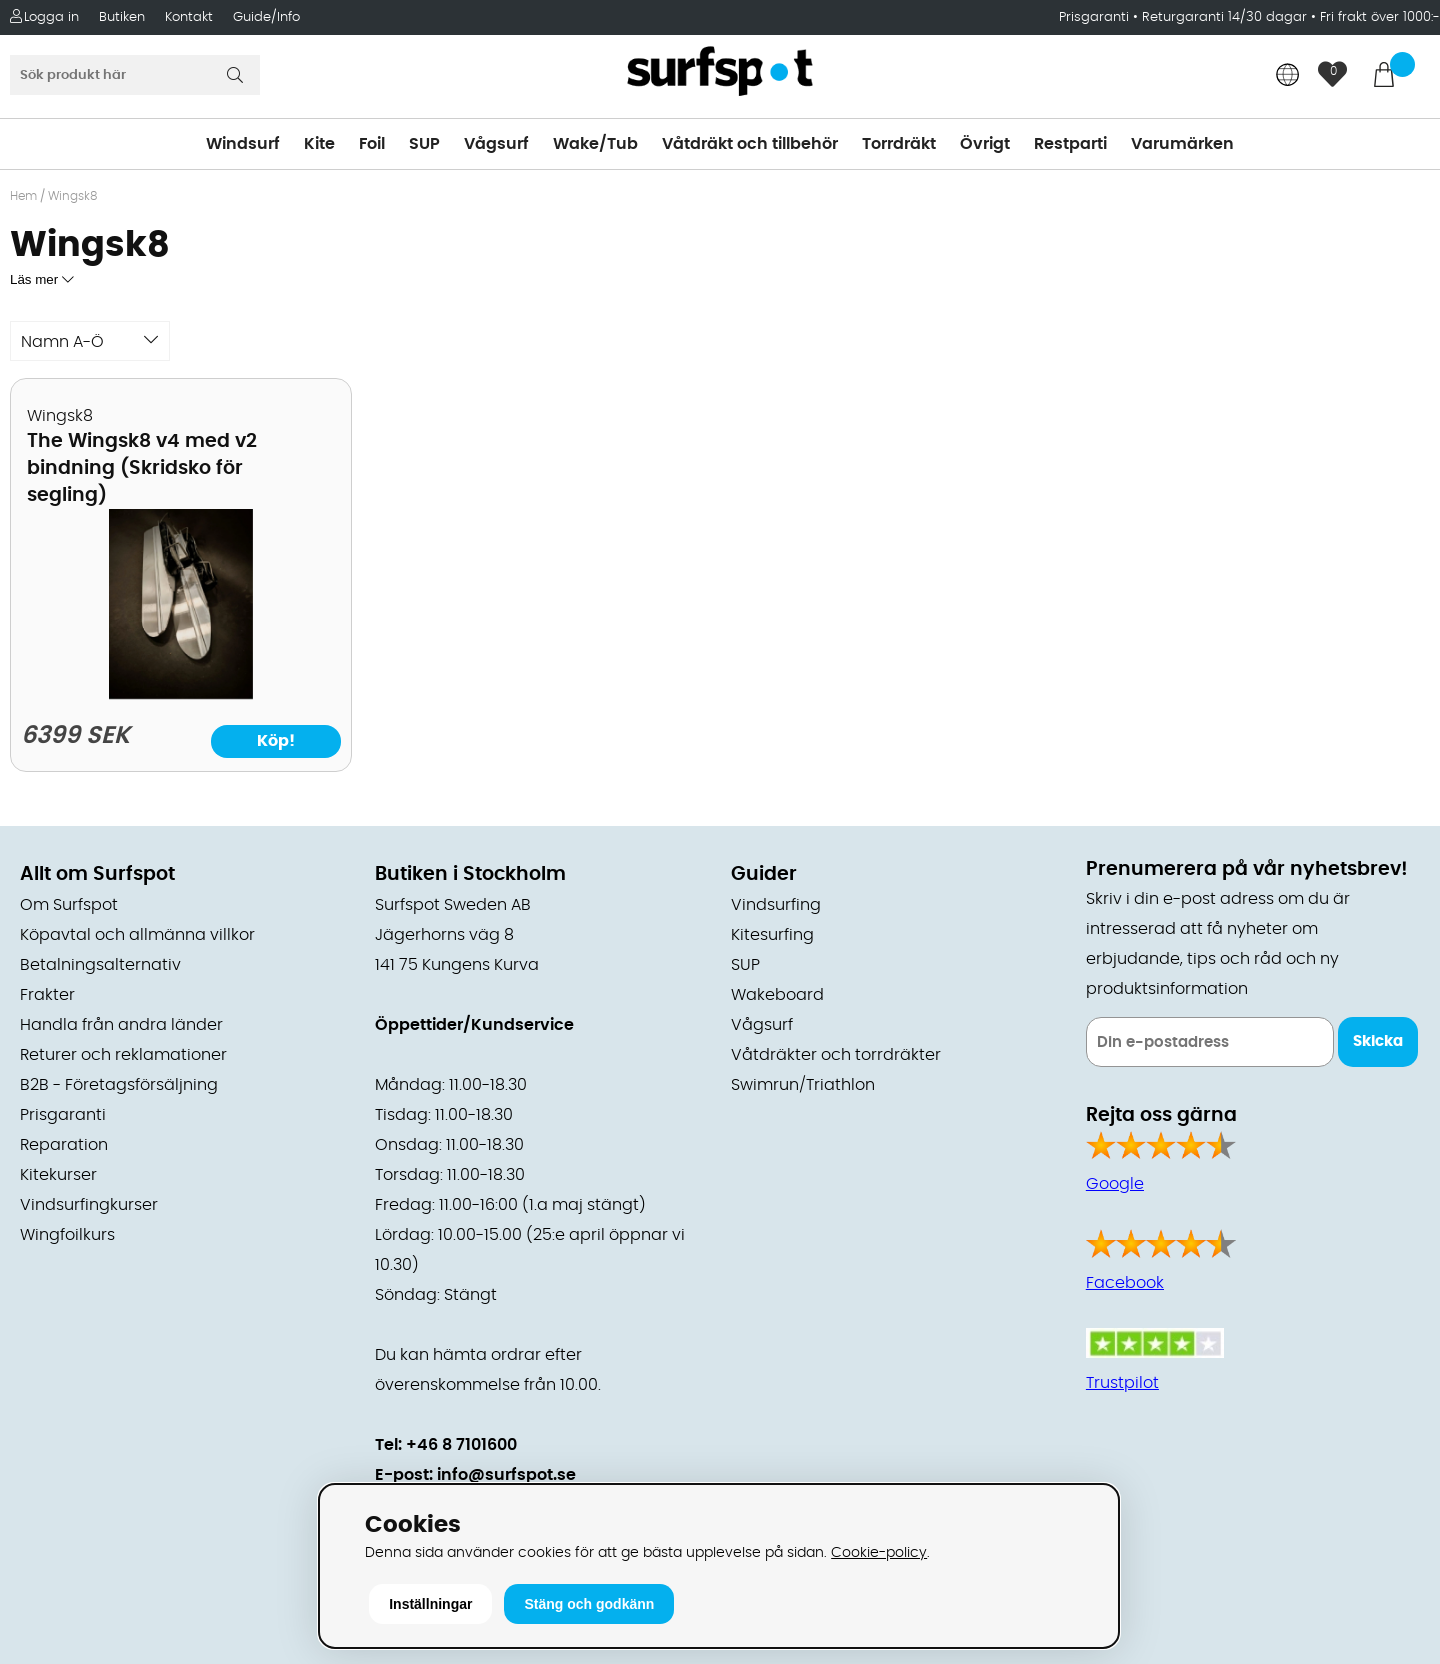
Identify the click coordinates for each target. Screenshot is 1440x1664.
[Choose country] (1288, 76)
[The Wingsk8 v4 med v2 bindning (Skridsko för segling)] (180, 694)
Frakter (47, 995)
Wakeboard (777, 995)
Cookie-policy (879, 1552)
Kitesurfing (772, 935)
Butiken (122, 17)
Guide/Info (266, 17)
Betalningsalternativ (100, 965)
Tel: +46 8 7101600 (446, 1445)
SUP (424, 144)
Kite (319, 144)
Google (1115, 1184)
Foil (372, 144)
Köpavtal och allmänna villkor (137, 935)
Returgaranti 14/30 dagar (1224, 17)
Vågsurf (496, 144)
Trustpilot (1122, 1383)
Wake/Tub (595, 144)
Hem (23, 196)
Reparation (64, 1145)
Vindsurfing (776, 905)
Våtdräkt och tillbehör (750, 144)
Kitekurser (58, 1175)
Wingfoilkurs (67, 1235)
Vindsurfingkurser (89, 1205)
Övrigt (985, 144)
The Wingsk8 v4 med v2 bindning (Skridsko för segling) (142, 468)
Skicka (1378, 1041)
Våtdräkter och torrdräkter (836, 1055)
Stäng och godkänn (589, 1604)
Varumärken (1182, 144)
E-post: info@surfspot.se (475, 1475)
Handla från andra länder (121, 1025)
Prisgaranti (1096, 17)
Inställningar (430, 1604)
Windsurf (243, 144)
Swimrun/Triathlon (803, 1085)
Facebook (1125, 1283)
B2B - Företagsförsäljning (119, 1085)
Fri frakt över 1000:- (1380, 17)
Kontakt (189, 17)
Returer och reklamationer (123, 1055)
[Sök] (135, 75)
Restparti (1070, 144)
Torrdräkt (899, 144)
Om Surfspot (69, 905)
